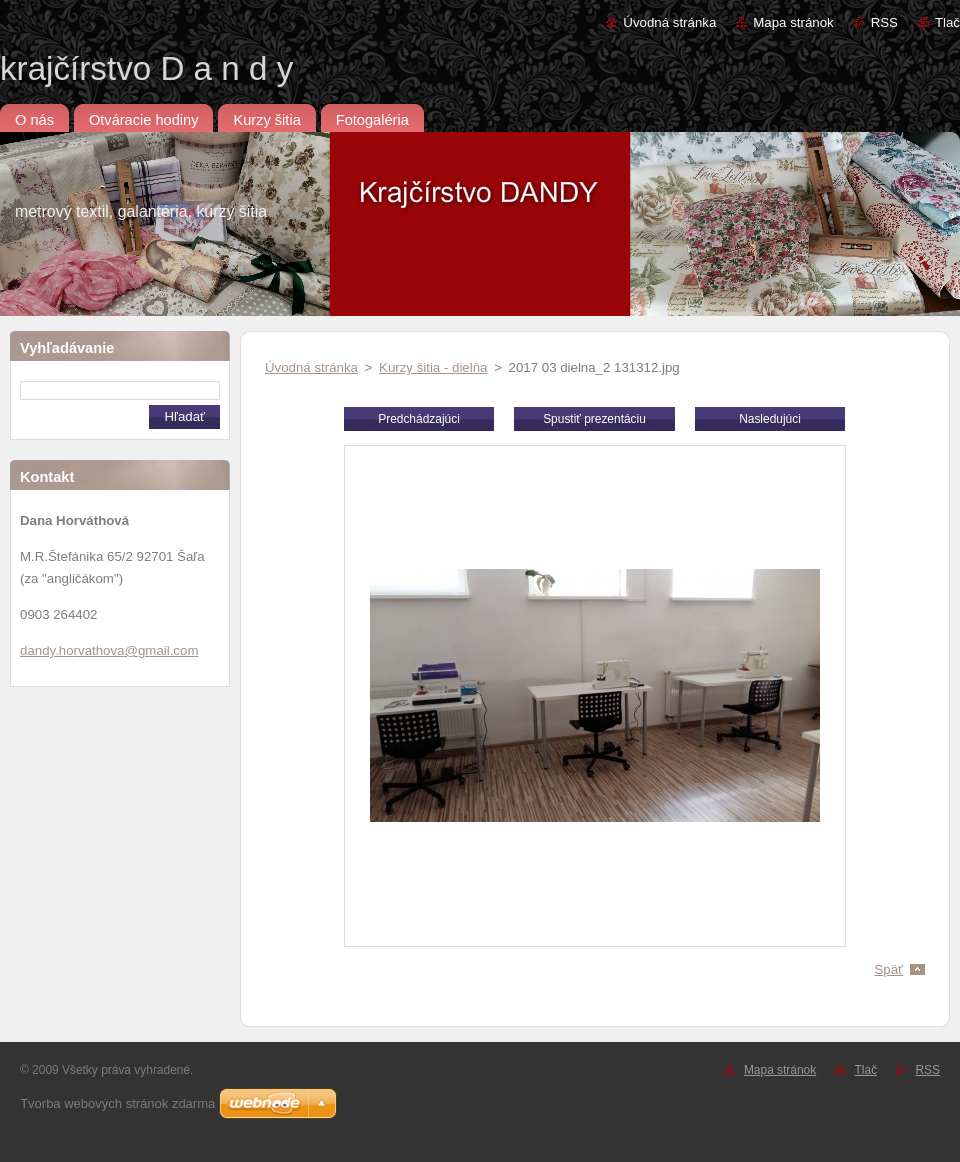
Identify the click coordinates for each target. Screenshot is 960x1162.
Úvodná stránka (669, 22)
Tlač (947, 22)
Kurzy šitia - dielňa (433, 367)
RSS (884, 22)
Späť (888, 969)
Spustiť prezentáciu (594, 419)
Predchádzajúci (419, 419)
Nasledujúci (770, 419)
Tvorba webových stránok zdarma (117, 1103)
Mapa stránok (793, 22)
